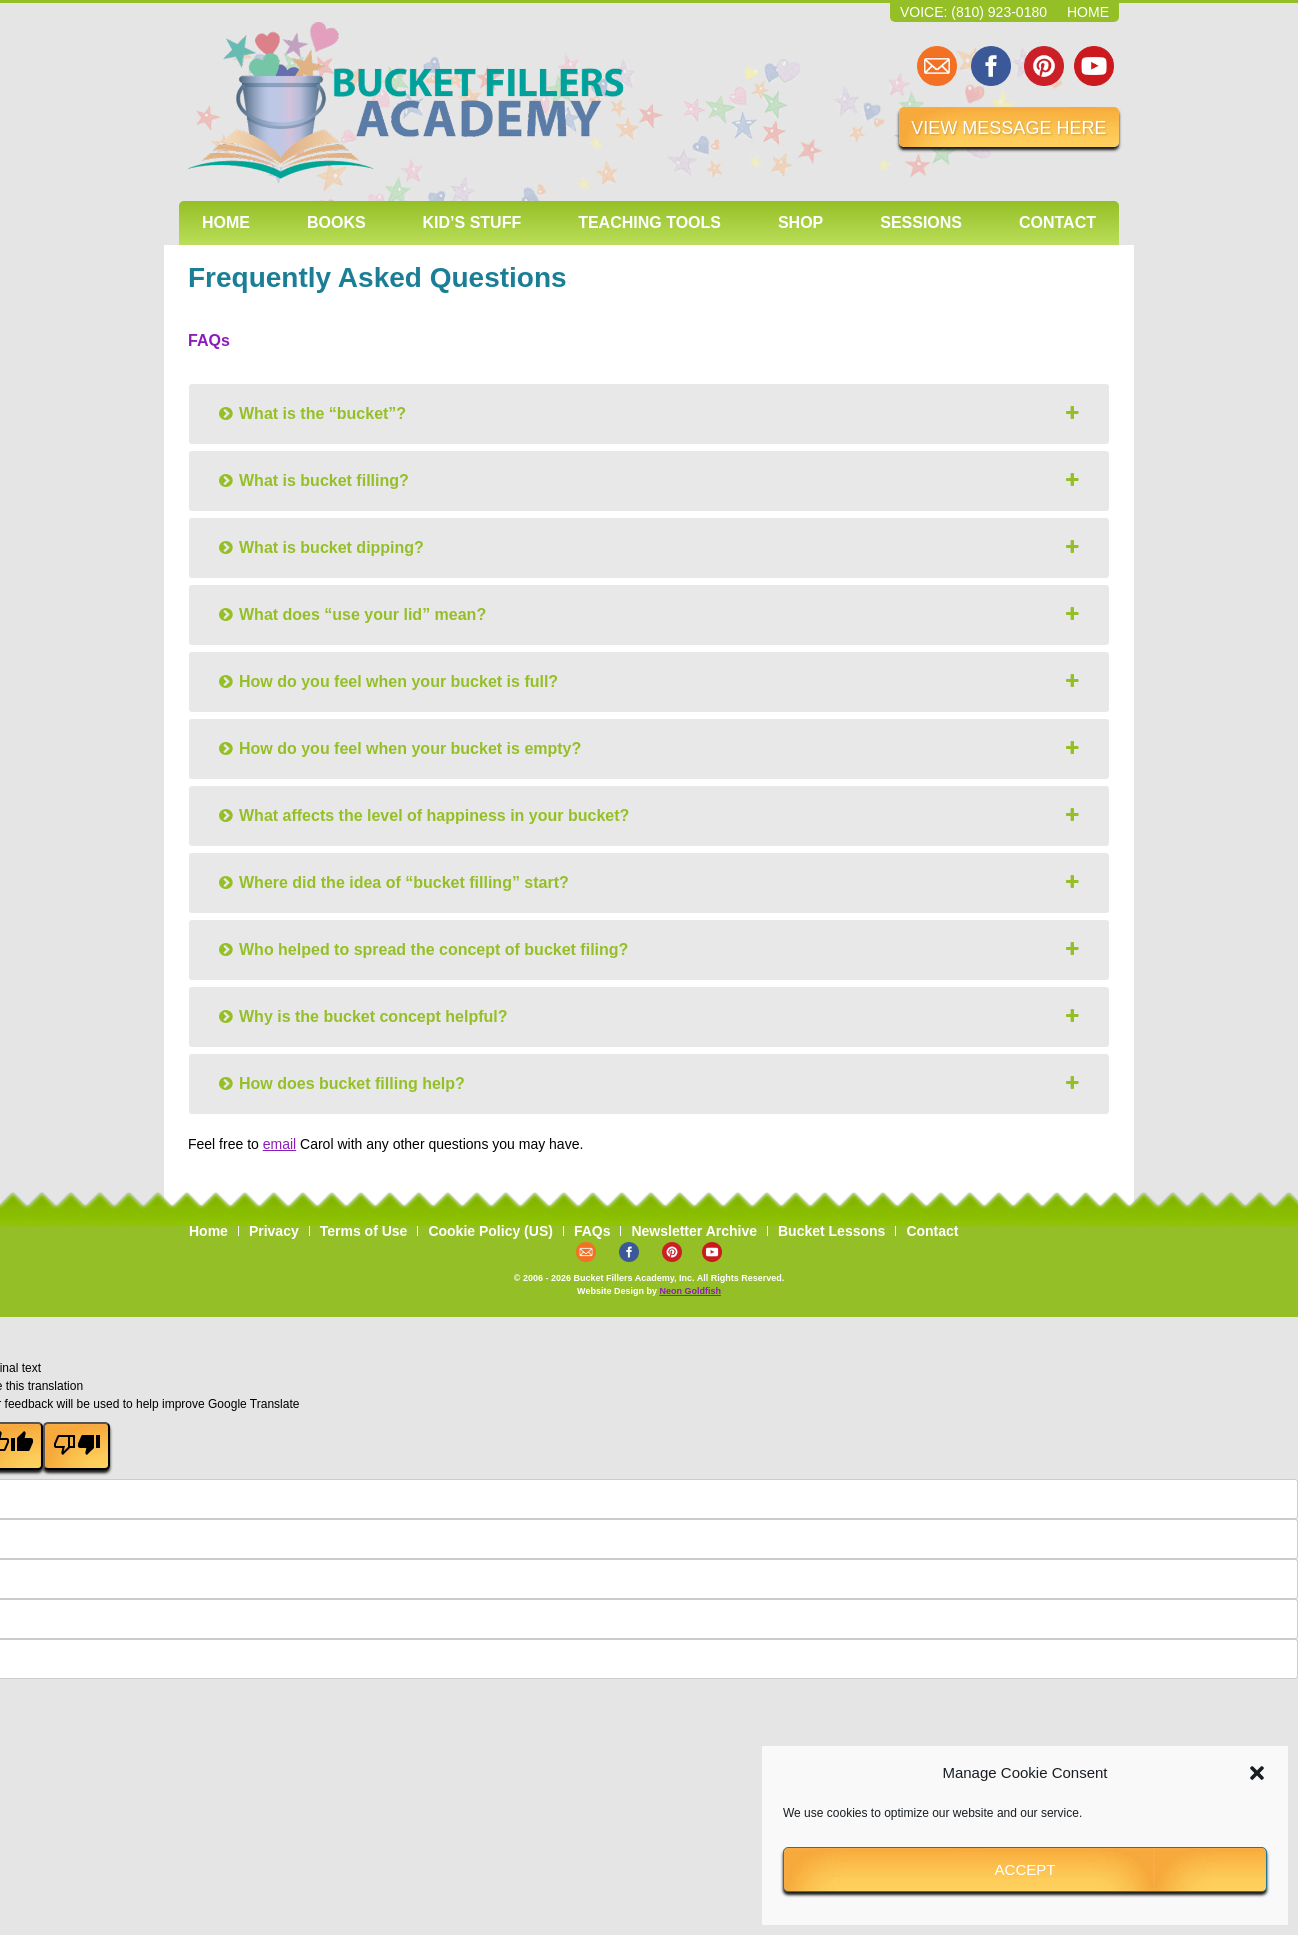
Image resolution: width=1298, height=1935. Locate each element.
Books (336, 222)
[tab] (649, 414)
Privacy (274, 1231)
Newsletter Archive (694, 1231)
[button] (1257, 1773)
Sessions (921, 222)
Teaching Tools (649, 222)
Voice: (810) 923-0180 (973, 12)
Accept (1025, 1869)
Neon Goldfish (690, 1291)
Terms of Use (364, 1231)
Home (1088, 12)
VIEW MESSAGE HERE (1008, 128)
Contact (1057, 222)
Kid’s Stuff (472, 222)
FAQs (592, 1231)
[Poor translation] (76, 1446)
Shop (800, 222)
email (279, 1144)
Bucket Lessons (831, 1231)
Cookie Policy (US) (490, 1231)
